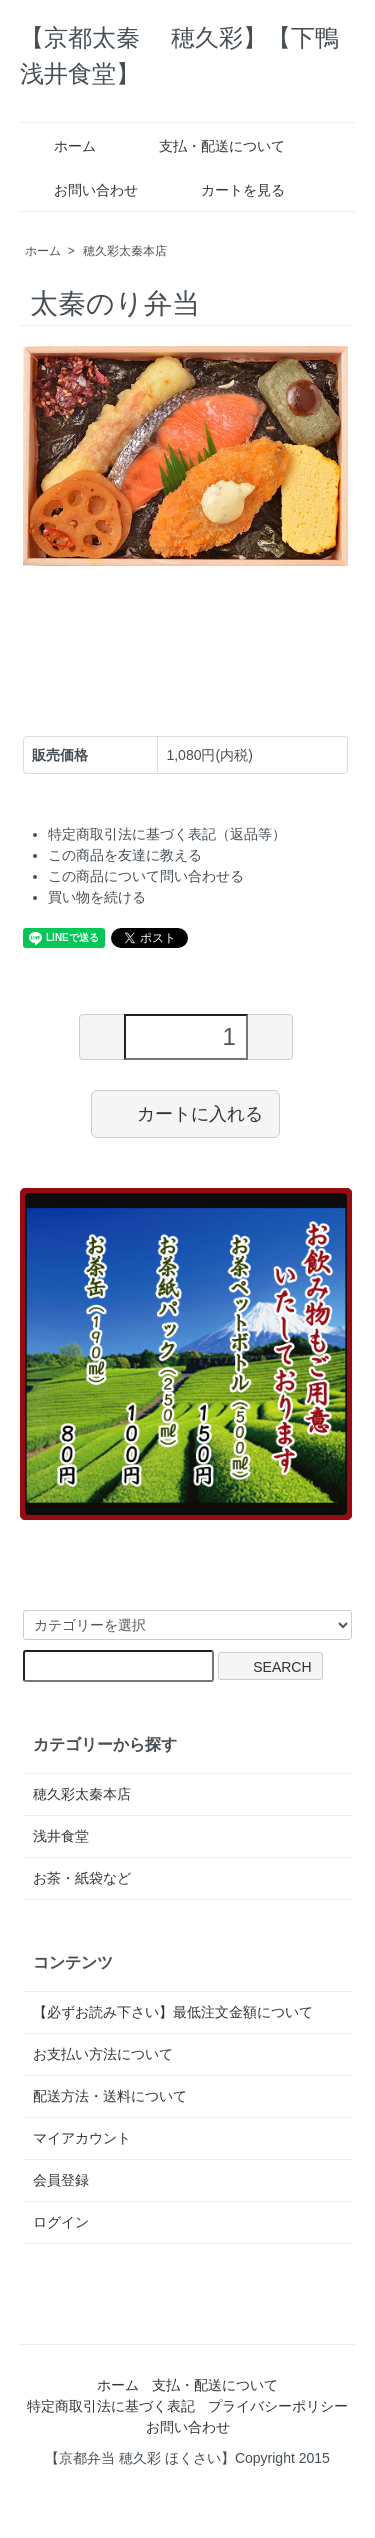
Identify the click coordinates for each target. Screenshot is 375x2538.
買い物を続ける (97, 897)
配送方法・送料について (110, 2096)
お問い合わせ (81, 190)
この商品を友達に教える (125, 855)
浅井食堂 (61, 1836)
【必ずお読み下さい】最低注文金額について (173, 2012)
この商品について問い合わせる (146, 876)
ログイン (61, 2222)
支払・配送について (207, 146)
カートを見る (228, 190)
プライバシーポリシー (278, 2406)
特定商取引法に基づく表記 (111, 2406)
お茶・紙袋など (82, 1878)
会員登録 (61, 2180)
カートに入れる (185, 1113)
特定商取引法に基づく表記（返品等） (167, 834)
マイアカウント (82, 2138)
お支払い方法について (103, 2054)
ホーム (60, 146)
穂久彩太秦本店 (125, 251)
